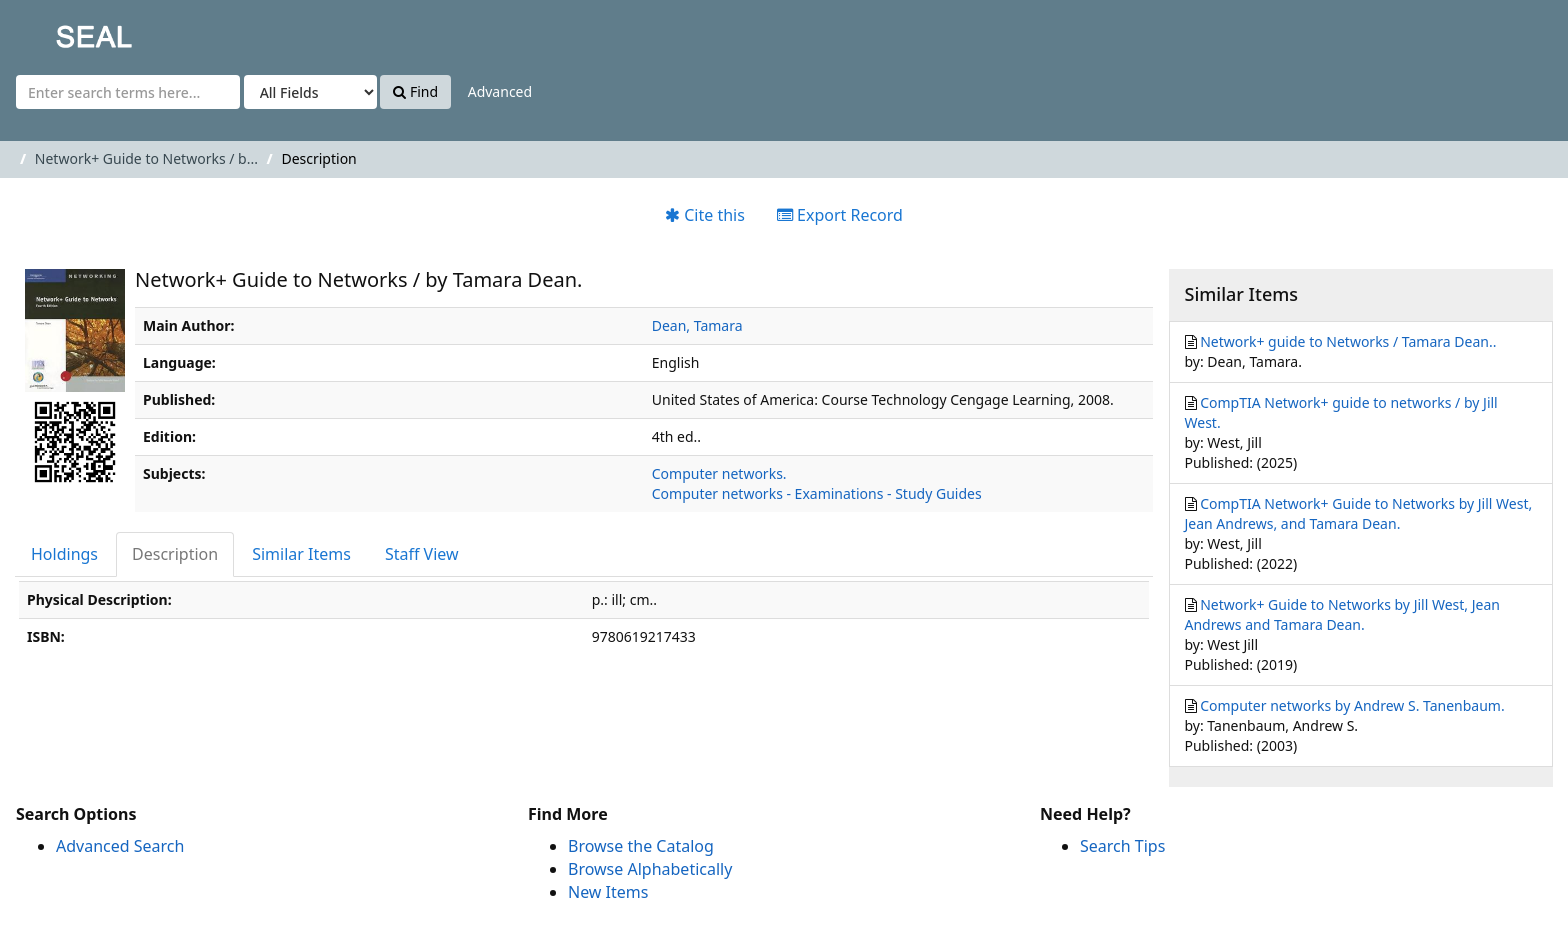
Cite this (705, 215)
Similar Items (301, 554)
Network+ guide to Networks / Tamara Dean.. (1348, 341)
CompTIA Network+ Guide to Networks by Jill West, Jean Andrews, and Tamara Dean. (1359, 513)
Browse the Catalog (641, 846)
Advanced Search (120, 846)
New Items (608, 892)
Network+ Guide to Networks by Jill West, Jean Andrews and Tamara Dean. (1342, 614)
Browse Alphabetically (650, 869)
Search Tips (1122, 846)
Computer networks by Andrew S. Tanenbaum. (1352, 705)
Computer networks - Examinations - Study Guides (817, 493)
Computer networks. (719, 473)
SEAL (54, 30)
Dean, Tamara (697, 325)
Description (175, 554)
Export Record (840, 215)
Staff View (422, 554)
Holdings (64, 554)
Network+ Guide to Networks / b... (146, 158)
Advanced (500, 91)
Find (415, 91)
